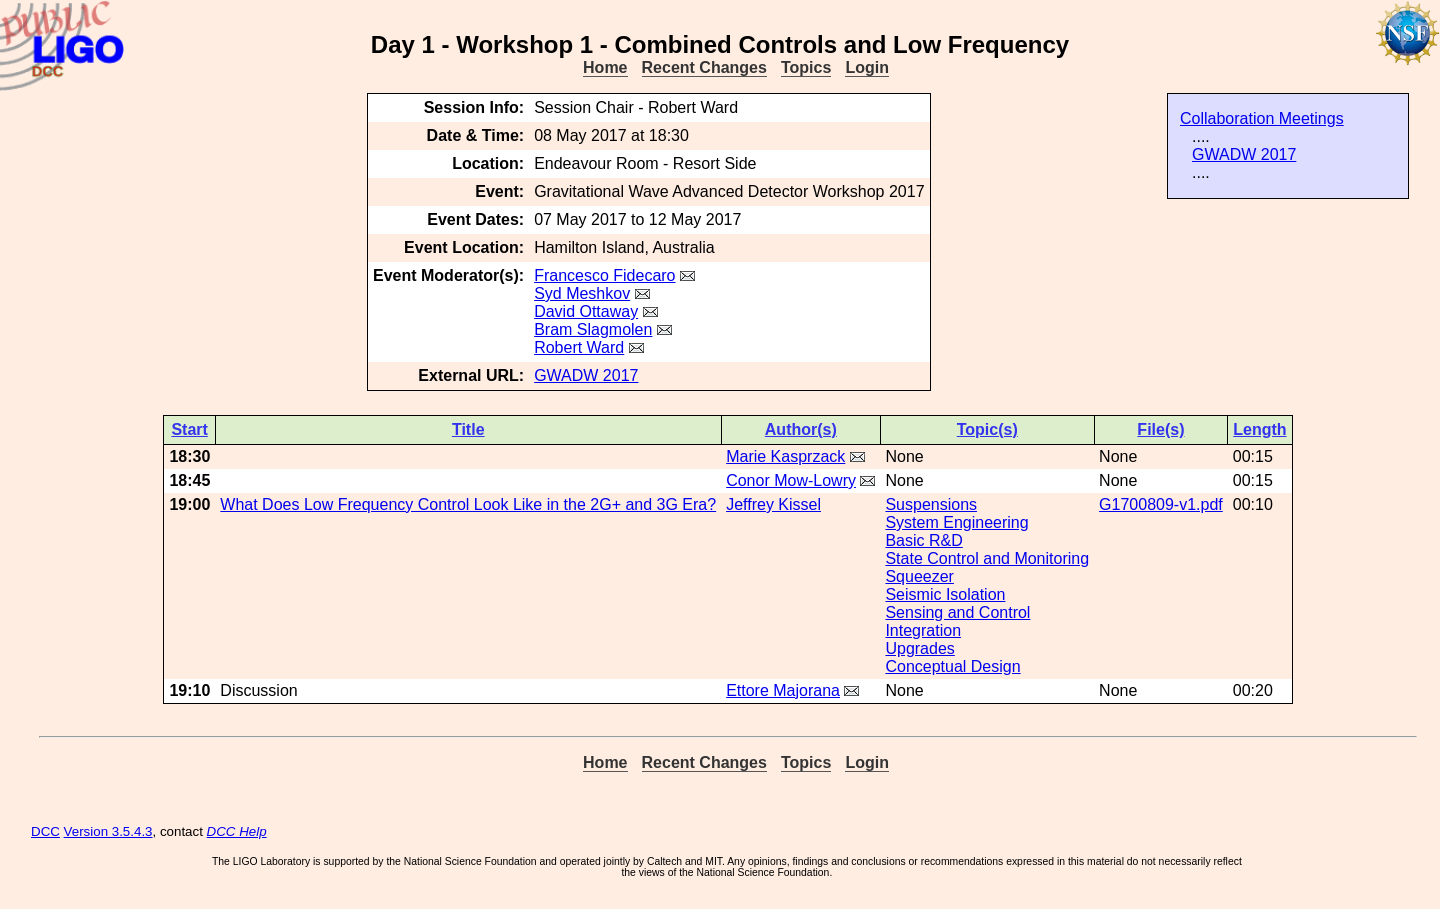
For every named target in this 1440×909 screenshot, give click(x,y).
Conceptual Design (952, 666)
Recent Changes (704, 67)
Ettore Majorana (783, 690)
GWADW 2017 (1244, 154)
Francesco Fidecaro (604, 275)
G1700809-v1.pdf (1161, 504)
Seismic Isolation (945, 594)
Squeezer (919, 576)
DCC (45, 831)
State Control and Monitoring (987, 558)
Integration (923, 630)
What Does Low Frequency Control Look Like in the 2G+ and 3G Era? (468, 504)
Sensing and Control (957, 612)
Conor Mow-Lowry (791, 480)
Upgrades (919, 648)
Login (867, 67)
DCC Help (237, 831)
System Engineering (956, 522)
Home (605, 67)
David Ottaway (586, 311)
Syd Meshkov (582, 293)
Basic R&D (923, 540)
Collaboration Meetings (1262, 118)
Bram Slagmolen (593, 329)
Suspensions (931, 504)
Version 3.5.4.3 (108, 831)
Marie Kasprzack (785, 456)
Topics (806, 67)
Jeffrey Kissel (773, 504)
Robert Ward (579, 347)
